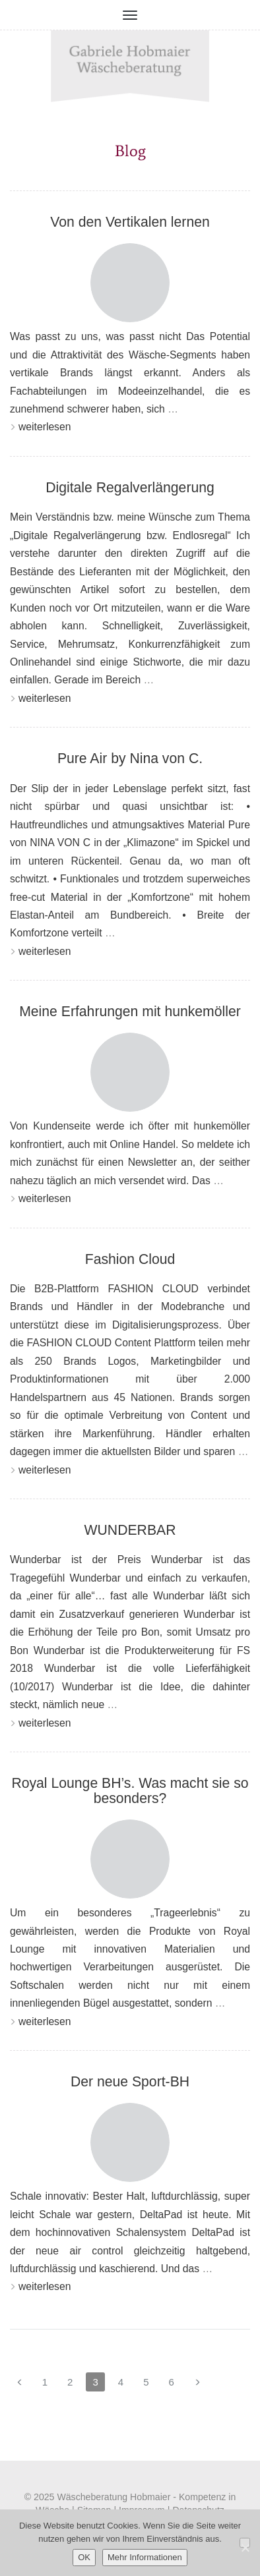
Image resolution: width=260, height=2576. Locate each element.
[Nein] (245, 2543)
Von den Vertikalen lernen (129, 221)
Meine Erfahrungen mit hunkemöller (130, 1011)
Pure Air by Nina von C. (130, 758)
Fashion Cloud (130, 1259)
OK (84, 2557)
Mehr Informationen (145, 2557)
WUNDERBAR (130, 1529)
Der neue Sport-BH (130, 2081)
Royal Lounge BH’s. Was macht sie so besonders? (129, 1790)
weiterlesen (40, 426)
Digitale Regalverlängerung (130, 487)
